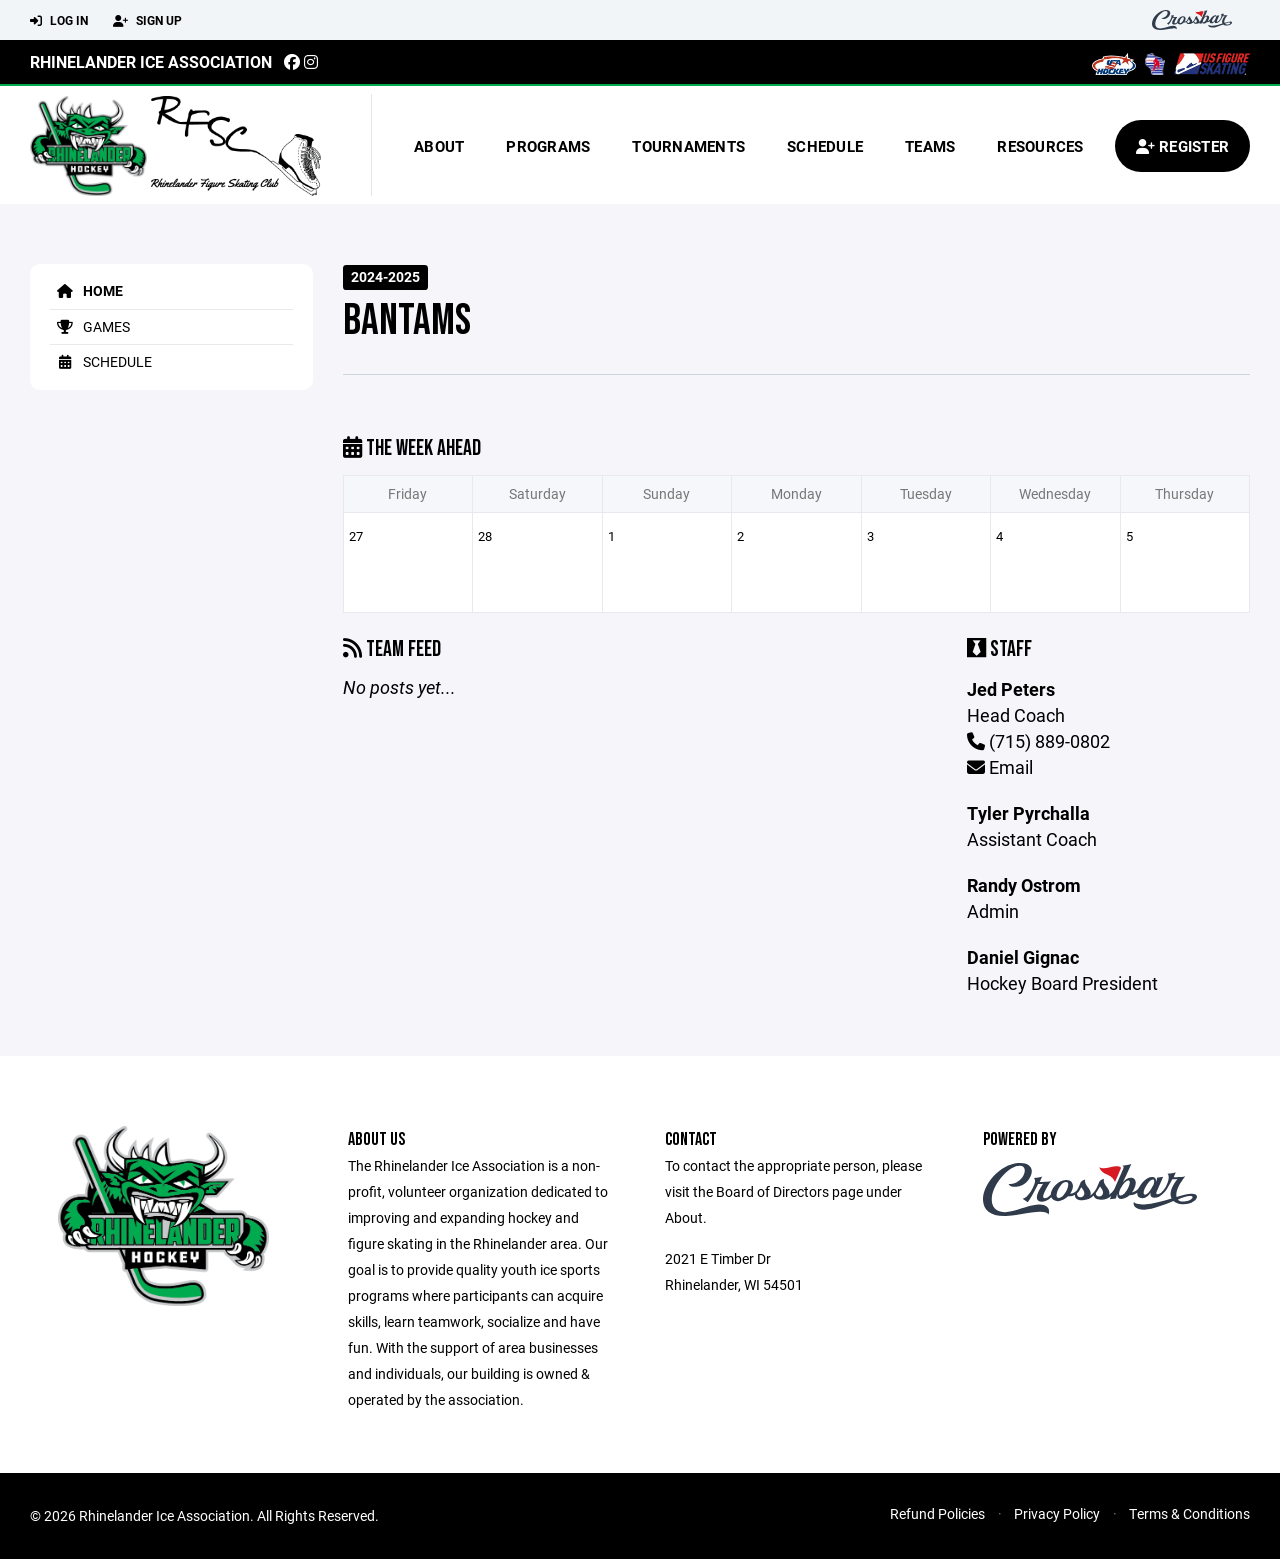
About (439, 146)
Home (86, 290)
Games (90, 326)
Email (1000, 767)
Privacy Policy (1057, 1513)
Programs (548, 146)
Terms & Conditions (1189, 1513)
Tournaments (688, 146)
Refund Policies (937, 1513)
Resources (1040, 146)
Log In (59, 21)
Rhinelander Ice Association (151, 61)
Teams (930, 146)
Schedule (825, 146)
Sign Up (147, 21)
